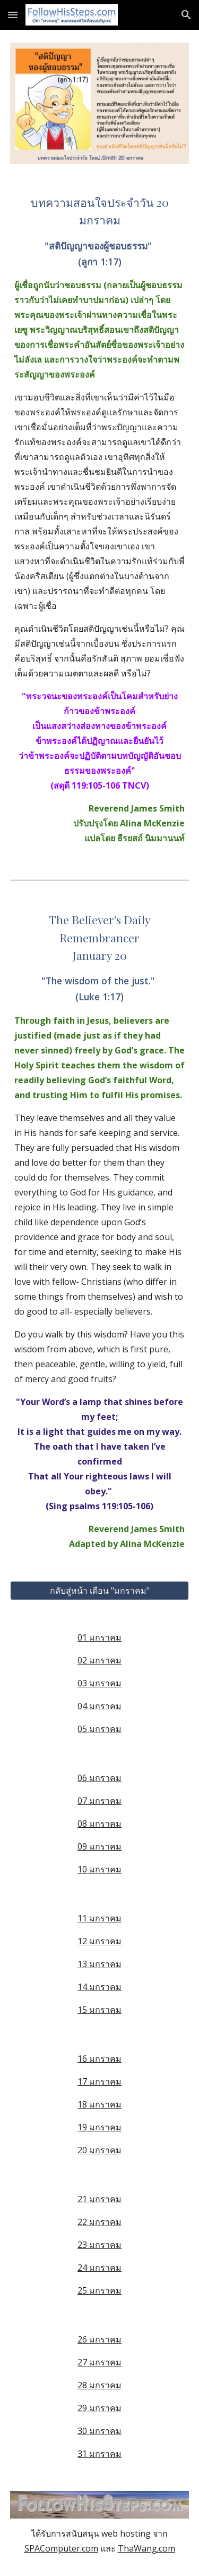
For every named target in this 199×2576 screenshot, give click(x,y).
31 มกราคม (99, 2454)
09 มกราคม (99, 1846)
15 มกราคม (99, 2009)
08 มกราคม (99, 1823)
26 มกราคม (99, 2339)
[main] (99, 519)
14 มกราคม (99, 1987)
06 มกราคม (99, 1778)
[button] (12, 14)
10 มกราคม (99, 1869)
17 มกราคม (99, 2081)
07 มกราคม (99, 1800)
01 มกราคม (99, 1637)
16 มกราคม (99, 2058)
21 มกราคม (99, 2199)
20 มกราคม (99, 2150)
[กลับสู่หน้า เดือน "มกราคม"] (100, 1590)
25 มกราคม (99, 2290)
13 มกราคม (99, 1964)
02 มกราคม (99, 1660)
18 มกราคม (99, 2104)
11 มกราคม (99, 1918)
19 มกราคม (99, 2127)
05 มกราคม (99, 1729)
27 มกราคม (99, 2362)
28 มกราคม (99, 2385)
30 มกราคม (99, 2431)
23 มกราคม (99, 2245)
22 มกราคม (99, 2222)
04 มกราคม (99, 1706)
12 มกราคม (99, 1941)
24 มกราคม (99, 2267)
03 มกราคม (99, 1683)
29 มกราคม (99, 2408)
